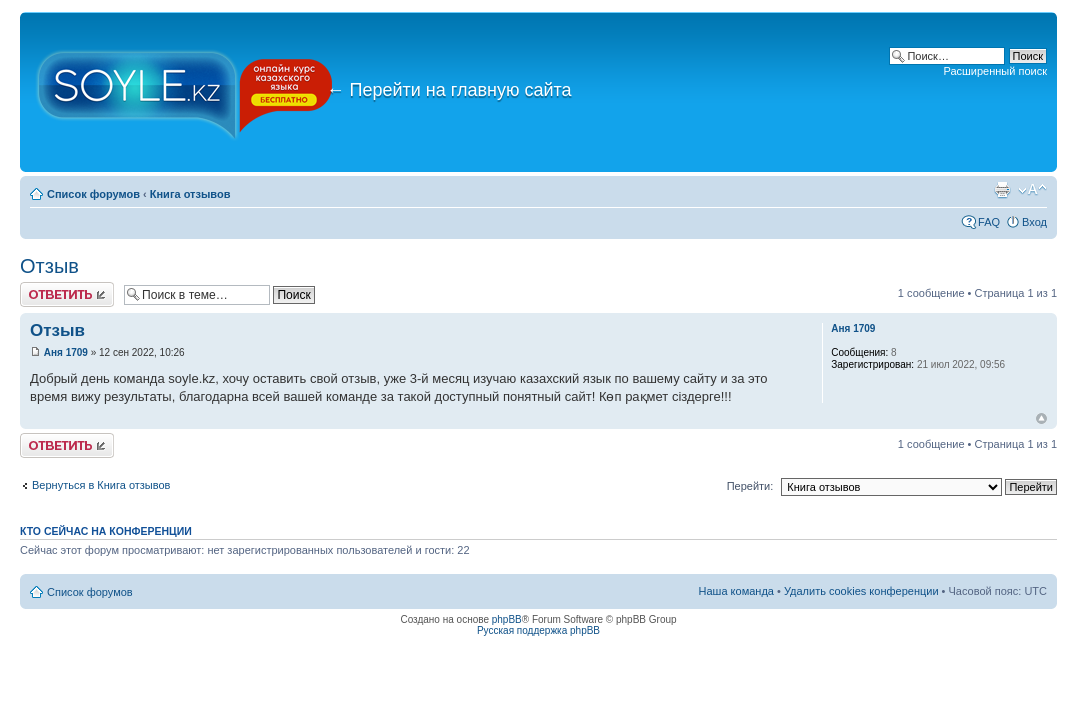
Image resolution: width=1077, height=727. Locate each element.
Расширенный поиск (995, 71)
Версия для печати (1002, 190)
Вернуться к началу (1041, 418)
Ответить (67, 294)
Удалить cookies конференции (861, 591)
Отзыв (49, 266)
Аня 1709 (66, 352)
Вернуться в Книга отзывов (101, 485)
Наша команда (736, 591)
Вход (1034, 222)
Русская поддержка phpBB (538, 630)
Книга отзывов (190, 194)
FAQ (989, 222)
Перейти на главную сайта (449, 90)
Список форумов (93, 194)
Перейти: (750, 486)
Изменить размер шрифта (1032, 190)
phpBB (507, 619)
